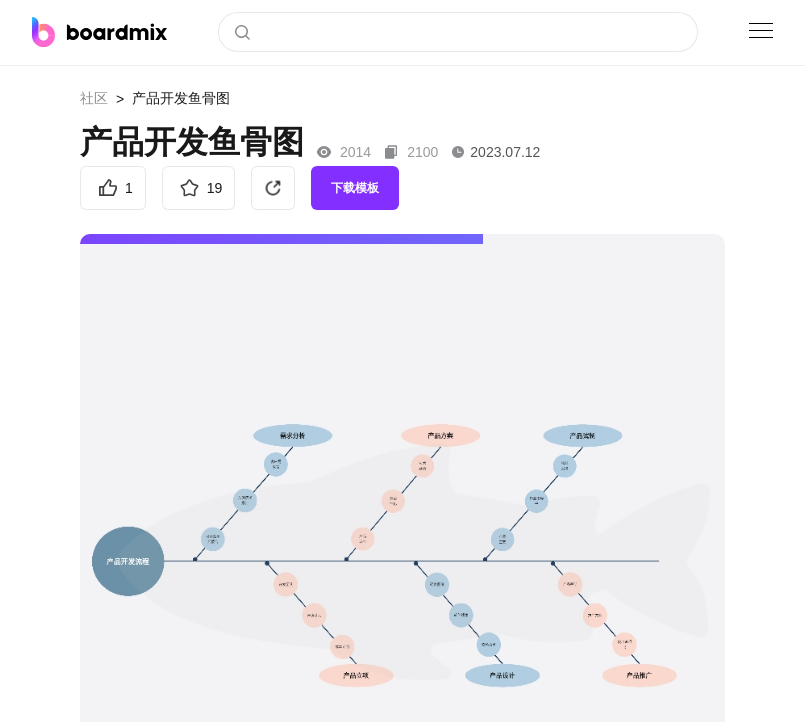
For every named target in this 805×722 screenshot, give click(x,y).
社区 (94, 98)
